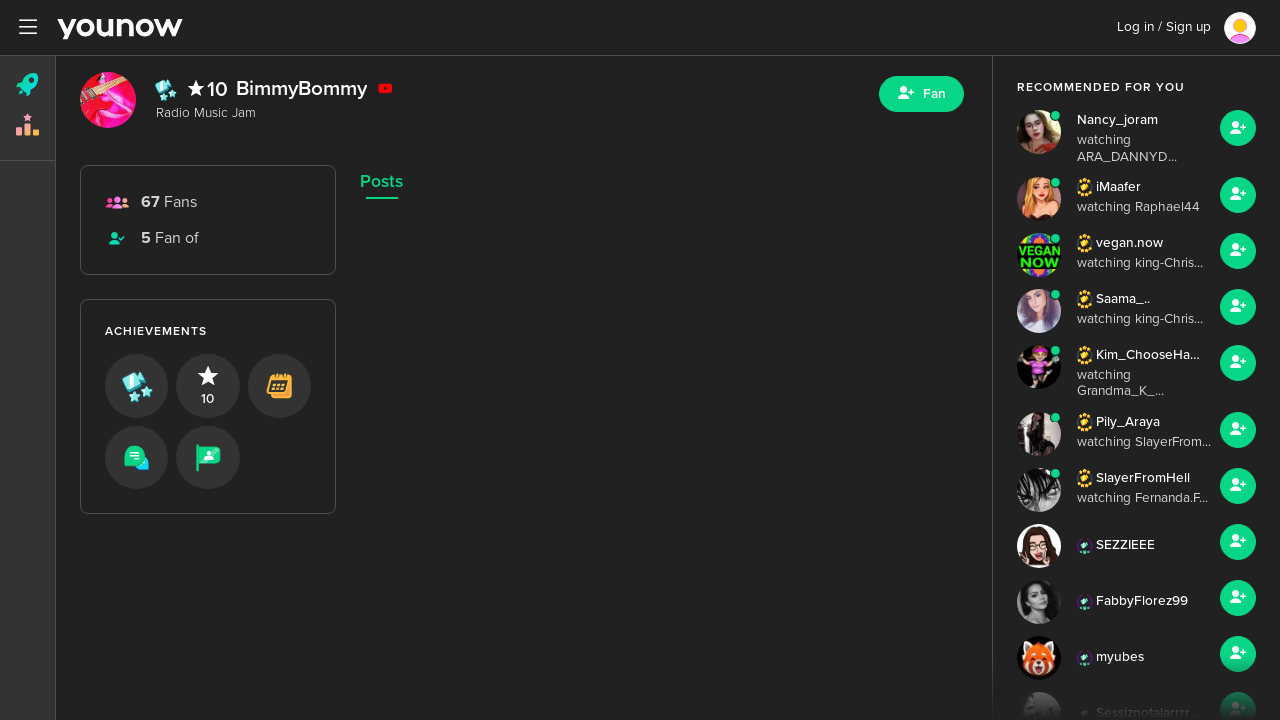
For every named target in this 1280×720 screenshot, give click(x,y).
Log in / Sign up (1164, 27)
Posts (381, 181)
